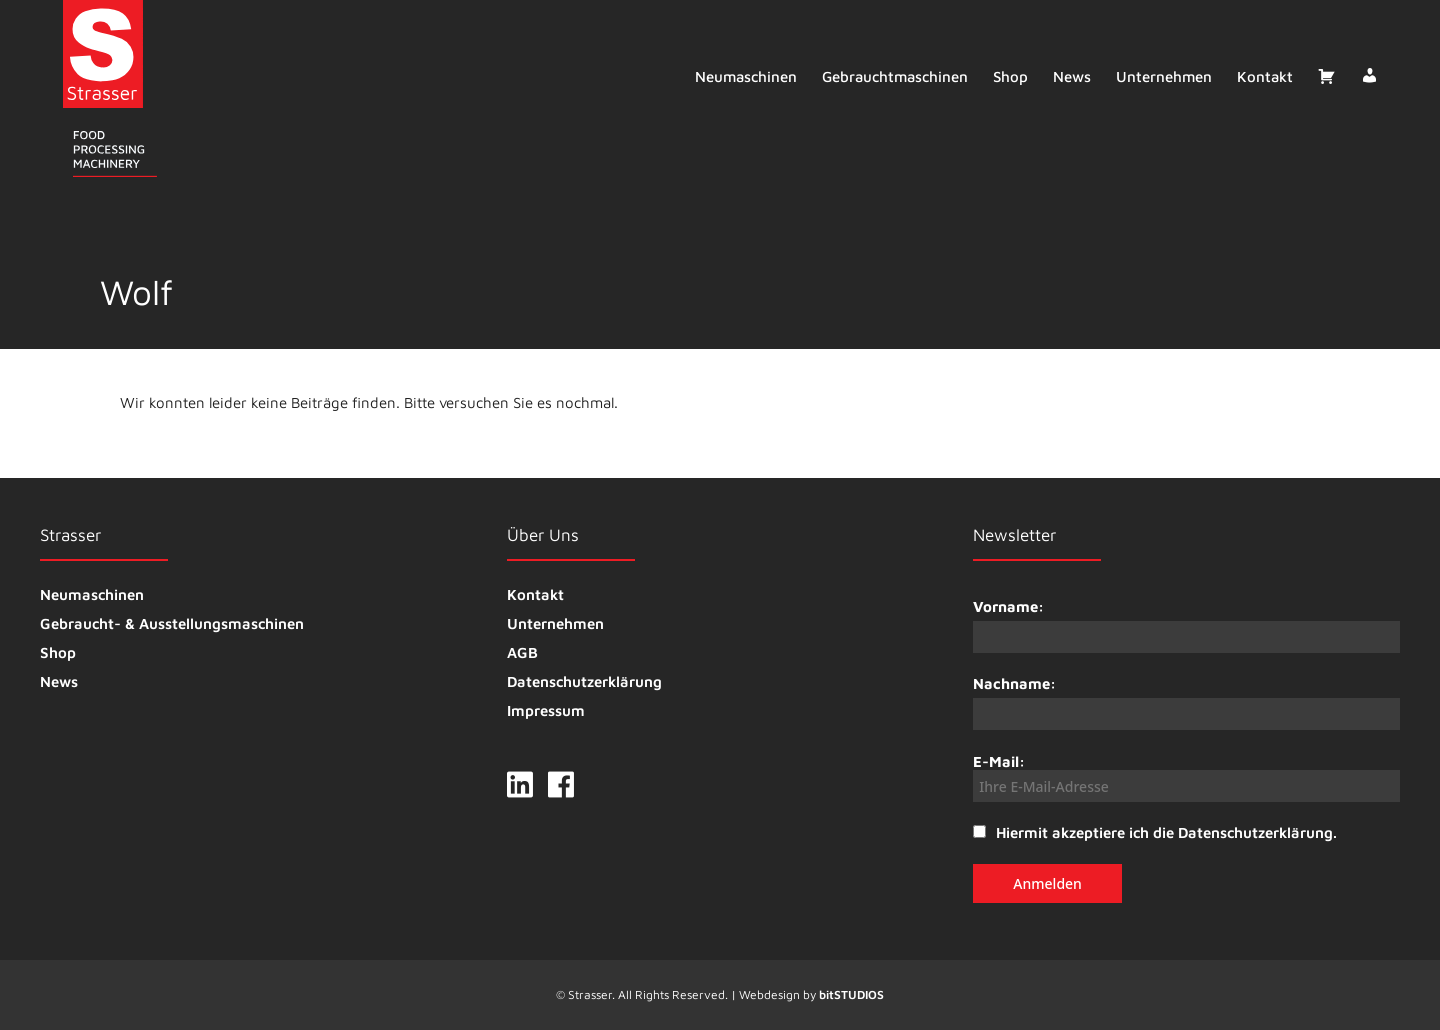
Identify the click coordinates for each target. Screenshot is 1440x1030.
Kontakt (1264, 76)
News (1071, 76)
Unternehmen (1163, 76)
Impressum (546, 710)
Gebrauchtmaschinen (894, 76)
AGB (522, 652)
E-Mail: (1186, 777)
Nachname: (1014, 683)
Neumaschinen (745, 76)
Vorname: (1008, 606)
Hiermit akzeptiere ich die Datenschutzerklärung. (1166, 832)
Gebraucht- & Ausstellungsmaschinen (172, 623)
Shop (1009, 76)
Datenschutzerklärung (584, 681)
